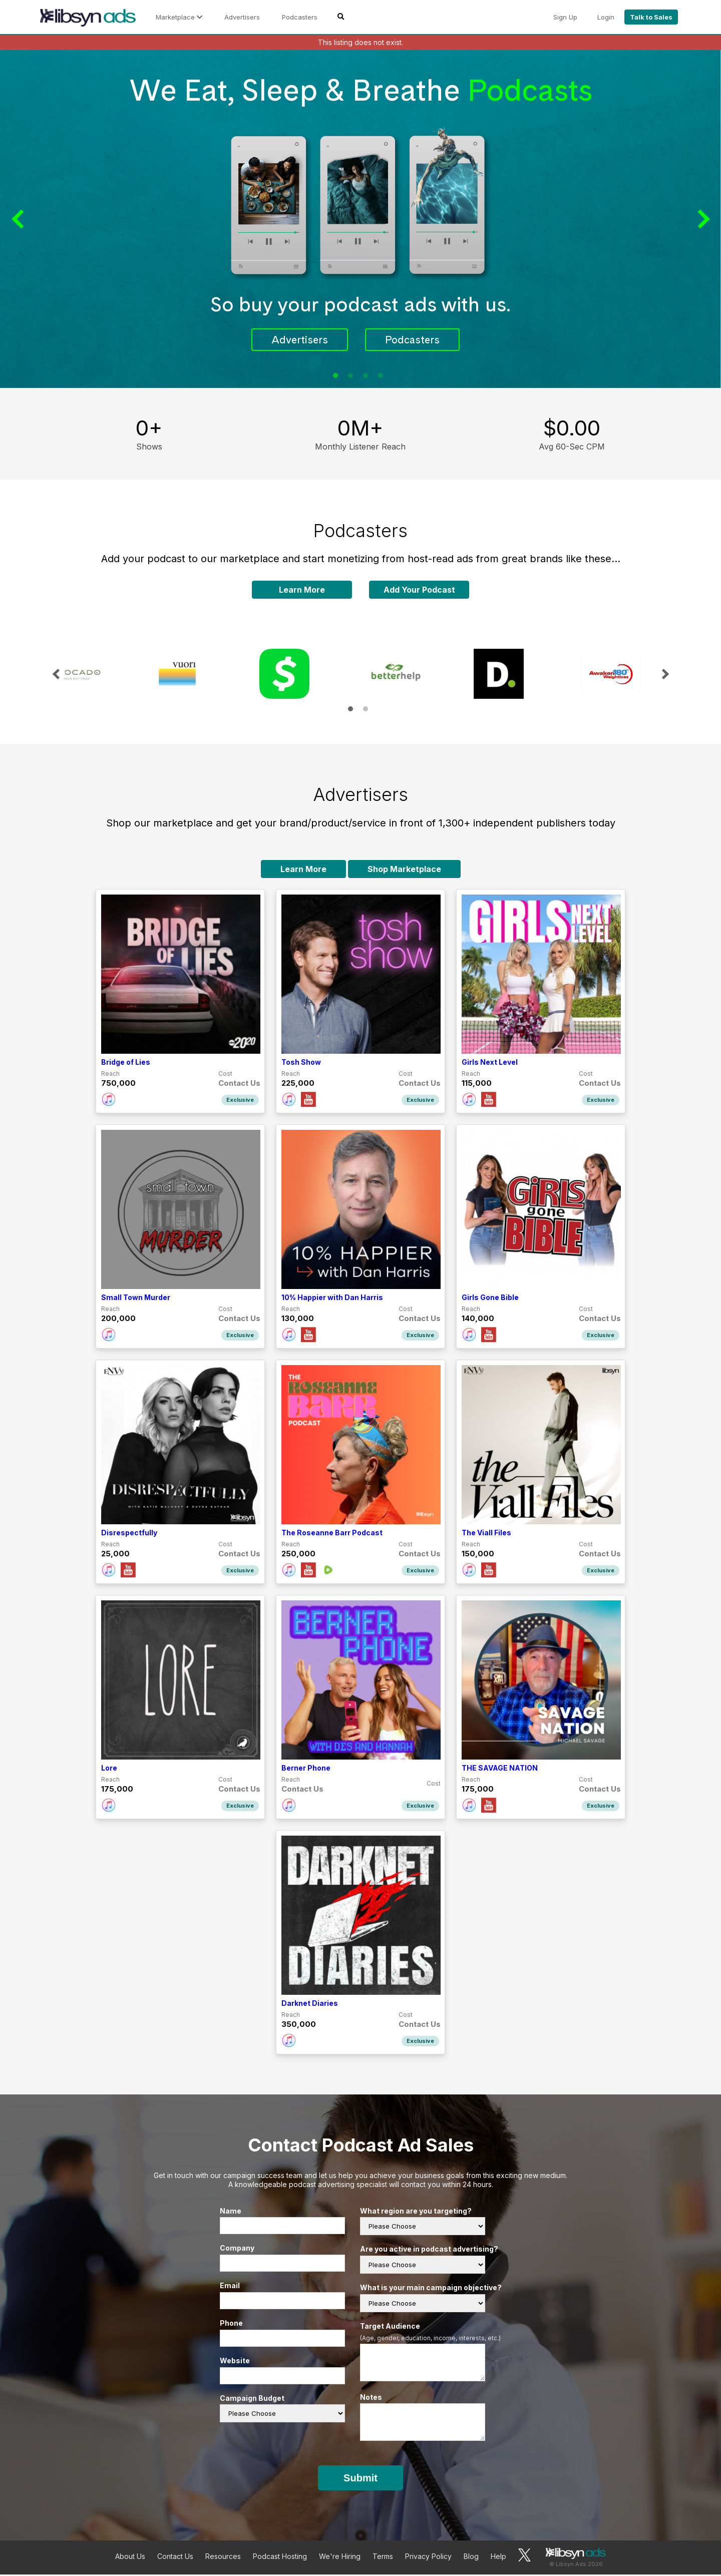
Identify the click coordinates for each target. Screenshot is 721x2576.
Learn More (302, 591)
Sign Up (565, 17)
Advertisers (242, 17)
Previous (20, 220)
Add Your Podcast (419, 591)
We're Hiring (339, 2557)
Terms (383, 2557)
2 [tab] (350, 376)
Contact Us (175, 2557)
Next (701, 220)
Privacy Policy (428, 2557)
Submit (360, 2479)
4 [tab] (380, 376)
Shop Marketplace (404, 871)
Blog (471, 2557)
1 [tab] (335, 376)
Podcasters (299, 17)
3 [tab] (365, 376)
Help (498, 2557)
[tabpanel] (360, 219)
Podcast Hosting (280, 2557)
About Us (130, 2557)
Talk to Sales (651, 17)
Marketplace (179, 17)
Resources (223, 2557)
